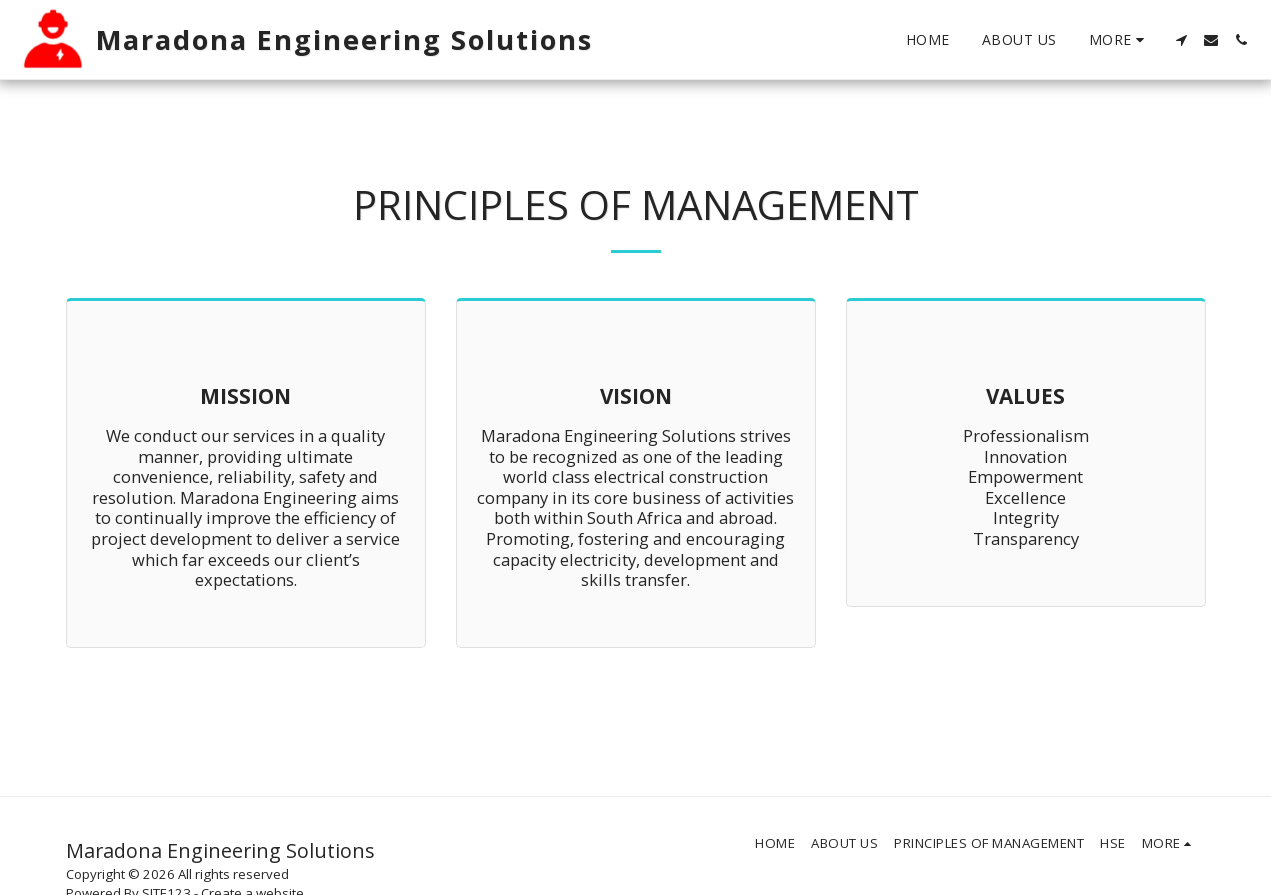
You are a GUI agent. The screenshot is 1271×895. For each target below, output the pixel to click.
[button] (1181, 40)
